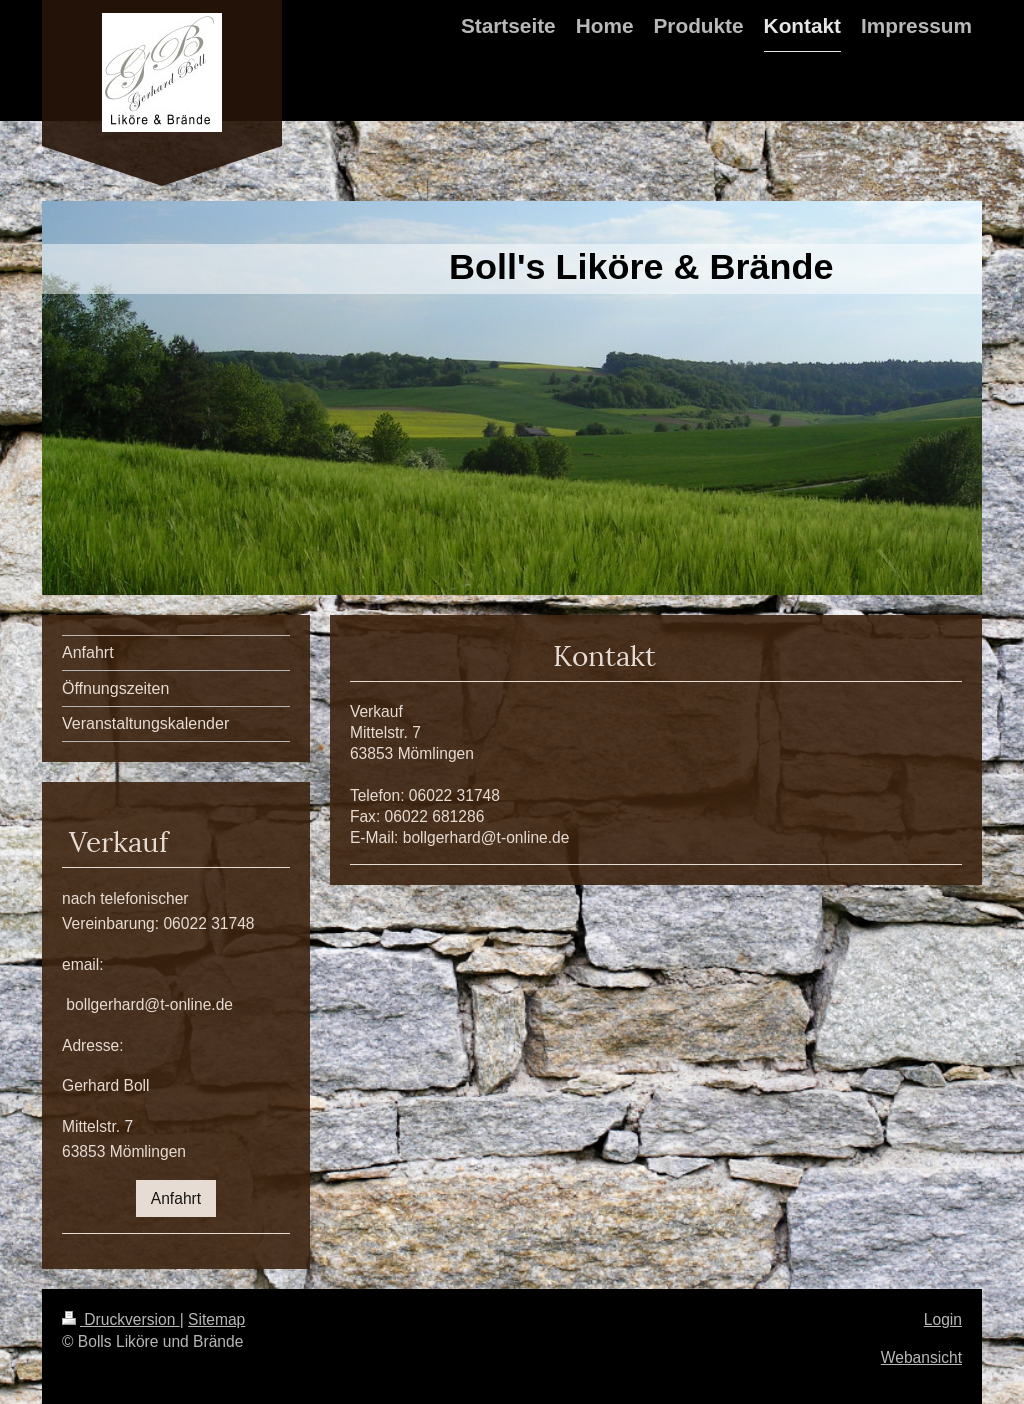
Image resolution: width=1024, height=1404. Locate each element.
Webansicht (921, 1357)
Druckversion (121, 1319)
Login (943, 1319)
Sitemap (216, 1319)
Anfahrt (176, 1198)
